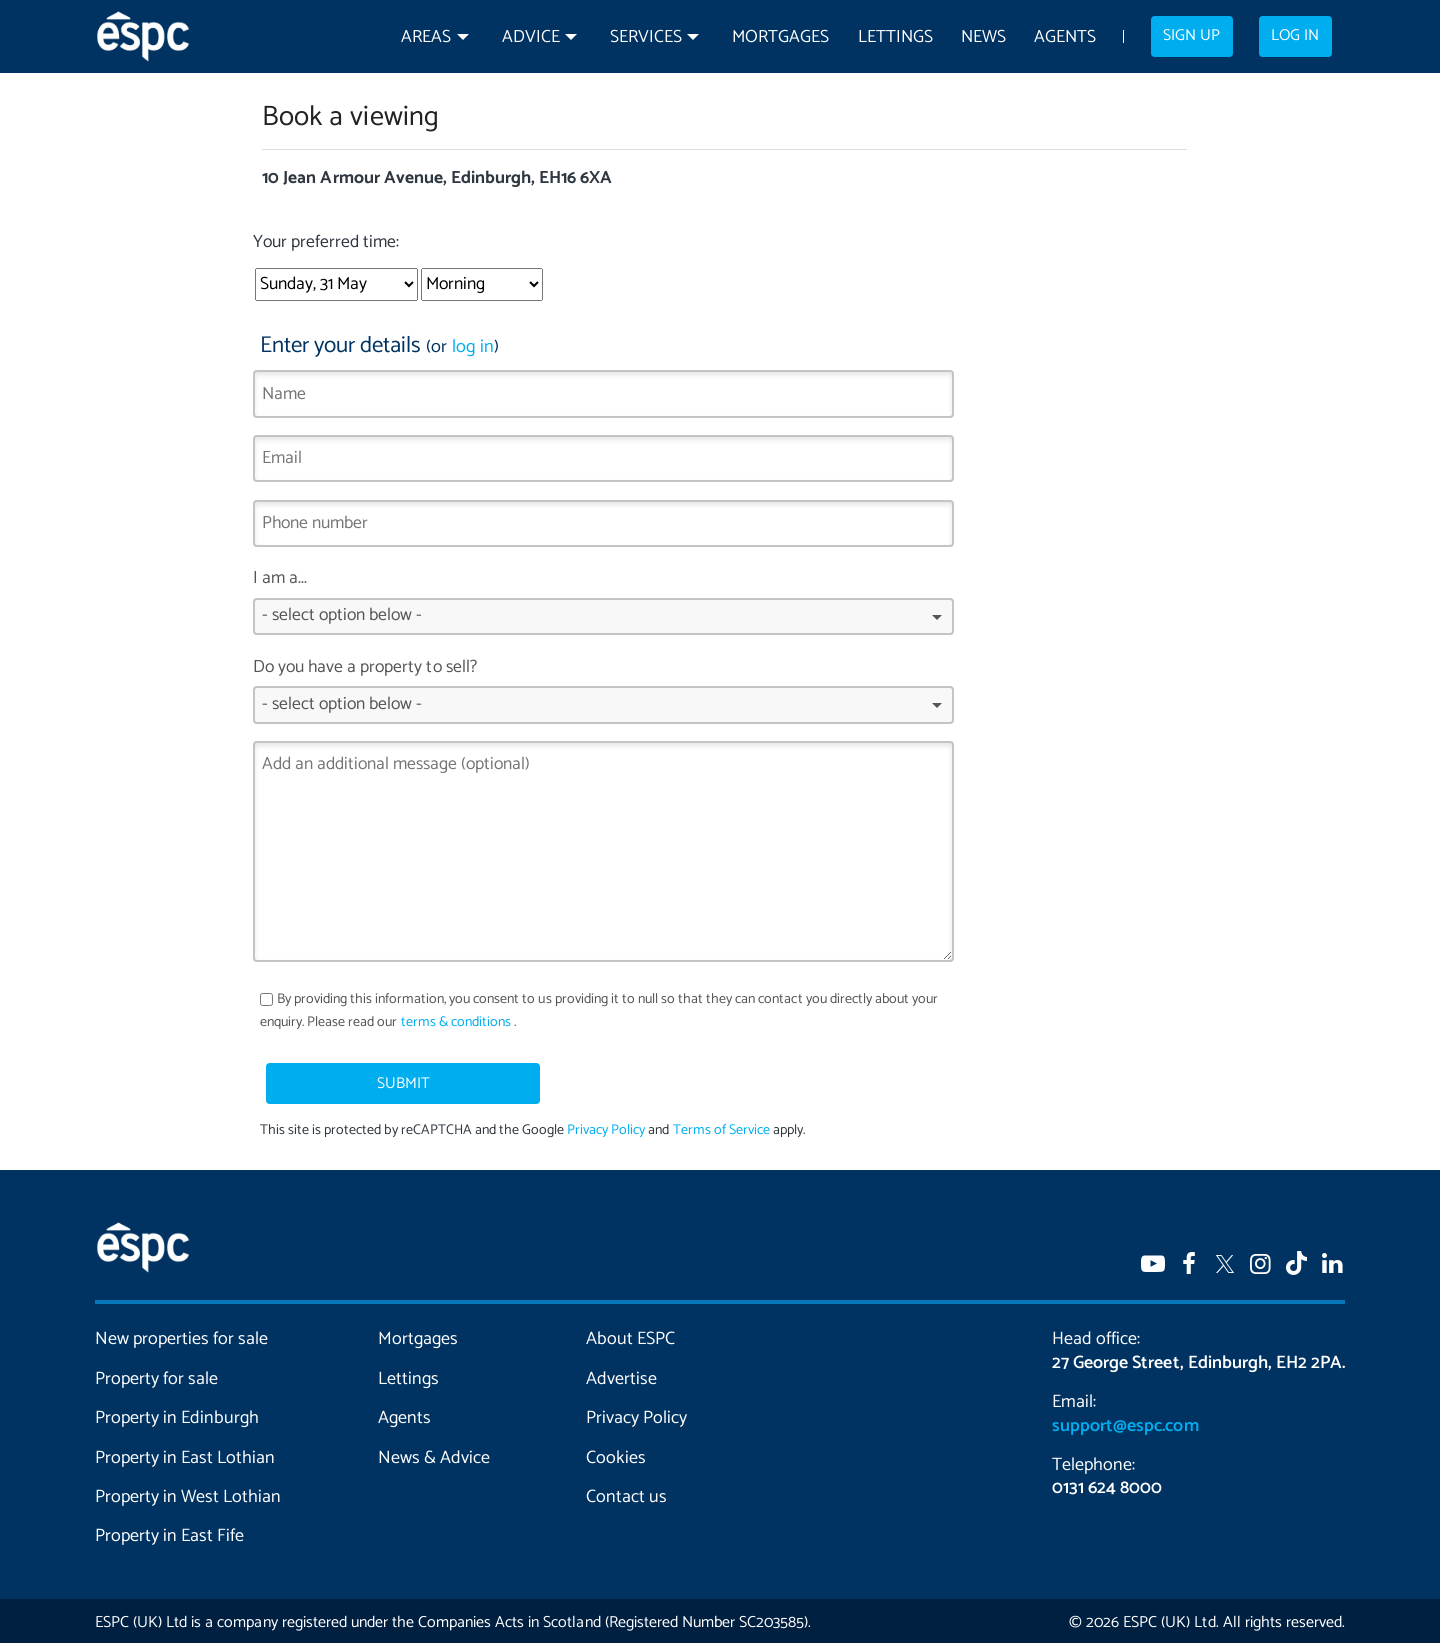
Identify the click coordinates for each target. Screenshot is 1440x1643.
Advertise (621, 1375)
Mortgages (780, 37)
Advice (531, 37)
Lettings (895, 37)
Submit (362, 1078)
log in (473, 347)
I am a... (603, 608)
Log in (1295, 36)
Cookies (616, 1454)
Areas (426, 37)
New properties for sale (182, 1336)
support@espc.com (1125, 1422)
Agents (1065, 37)
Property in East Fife (169, 1533)
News (983, 37)
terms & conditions (456, 1022)
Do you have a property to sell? (603, 697)
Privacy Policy (606, 1127)
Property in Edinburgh (177, 1415)
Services (646, 37)
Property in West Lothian (188, 1493)
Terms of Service (720, 1127)
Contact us (626, 1493)
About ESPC (630, 1336)
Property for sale (156, 1375)
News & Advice (434, 1454)
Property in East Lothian (185, 1454)
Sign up (1191, 36)
